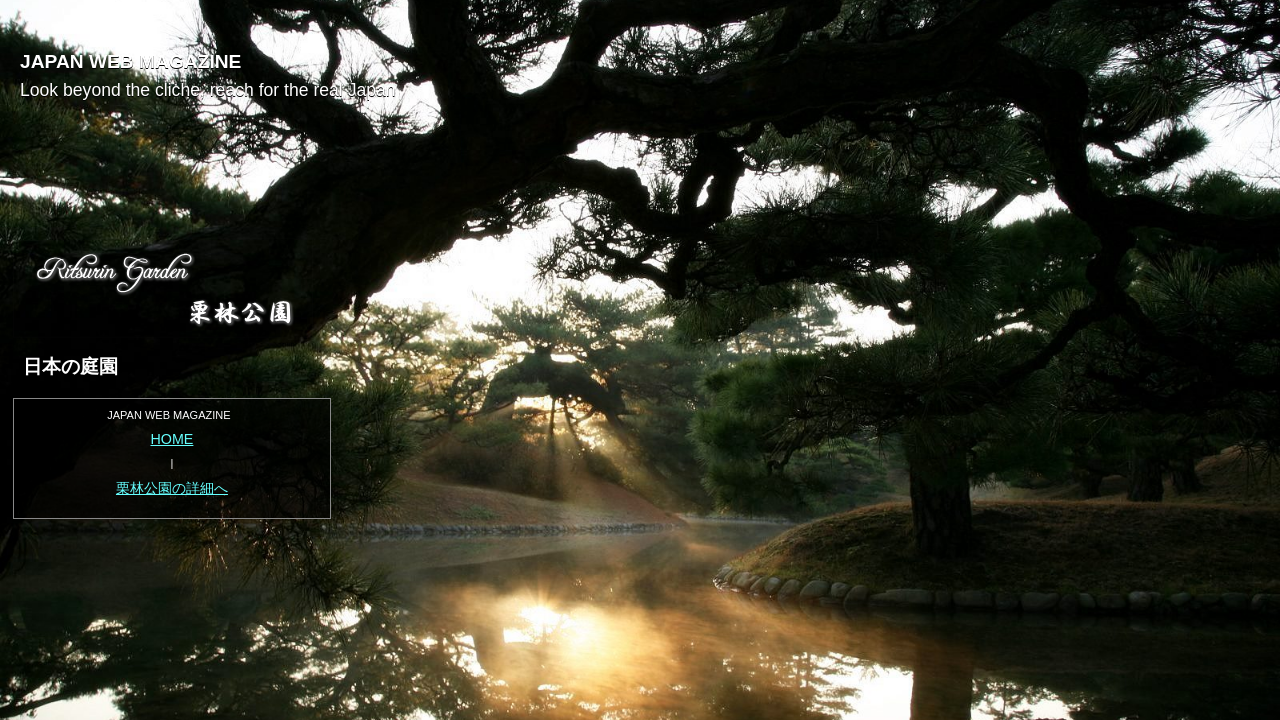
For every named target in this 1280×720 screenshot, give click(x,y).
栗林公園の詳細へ (172, 488)
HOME (172, 439)
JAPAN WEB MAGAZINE (130, 61)
